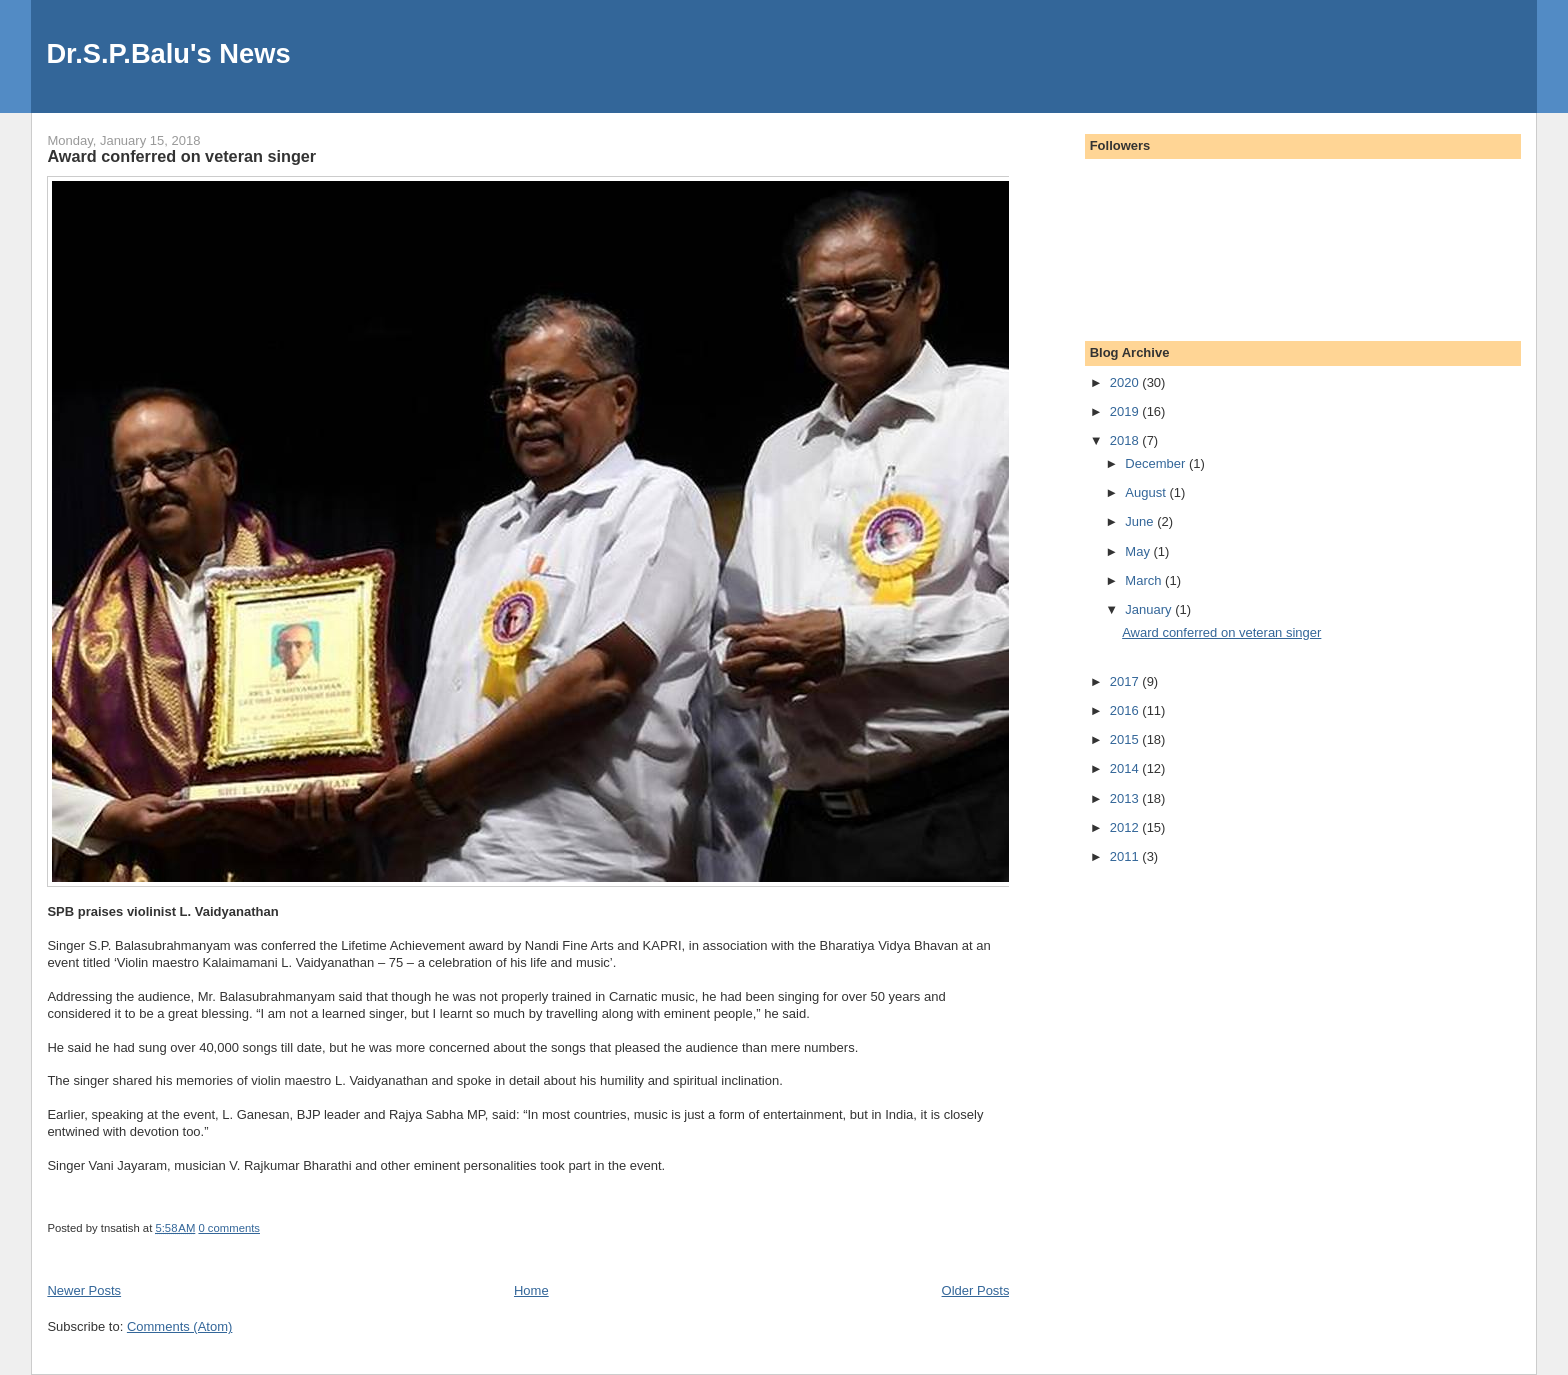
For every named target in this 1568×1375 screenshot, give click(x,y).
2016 (1126, 710)
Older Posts (976, 1290)
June (1141, 521)
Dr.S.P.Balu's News (168, 53)
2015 (1126, 739)
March (1145, 580)
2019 (1126, 411)
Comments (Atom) (179, 1326)
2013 (1126, 798)
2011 (1126, 856)
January (1150, 609)
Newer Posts (84, 1290)
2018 (1126, 440)
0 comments (229, 1228)
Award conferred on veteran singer (181, 156)
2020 (1126, 382)
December (1157, 463)
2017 (1126, 681)
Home (531, 1290)
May (1139, 551)
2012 (1126, 827)
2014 (1126, 768)
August (1147, 492)
